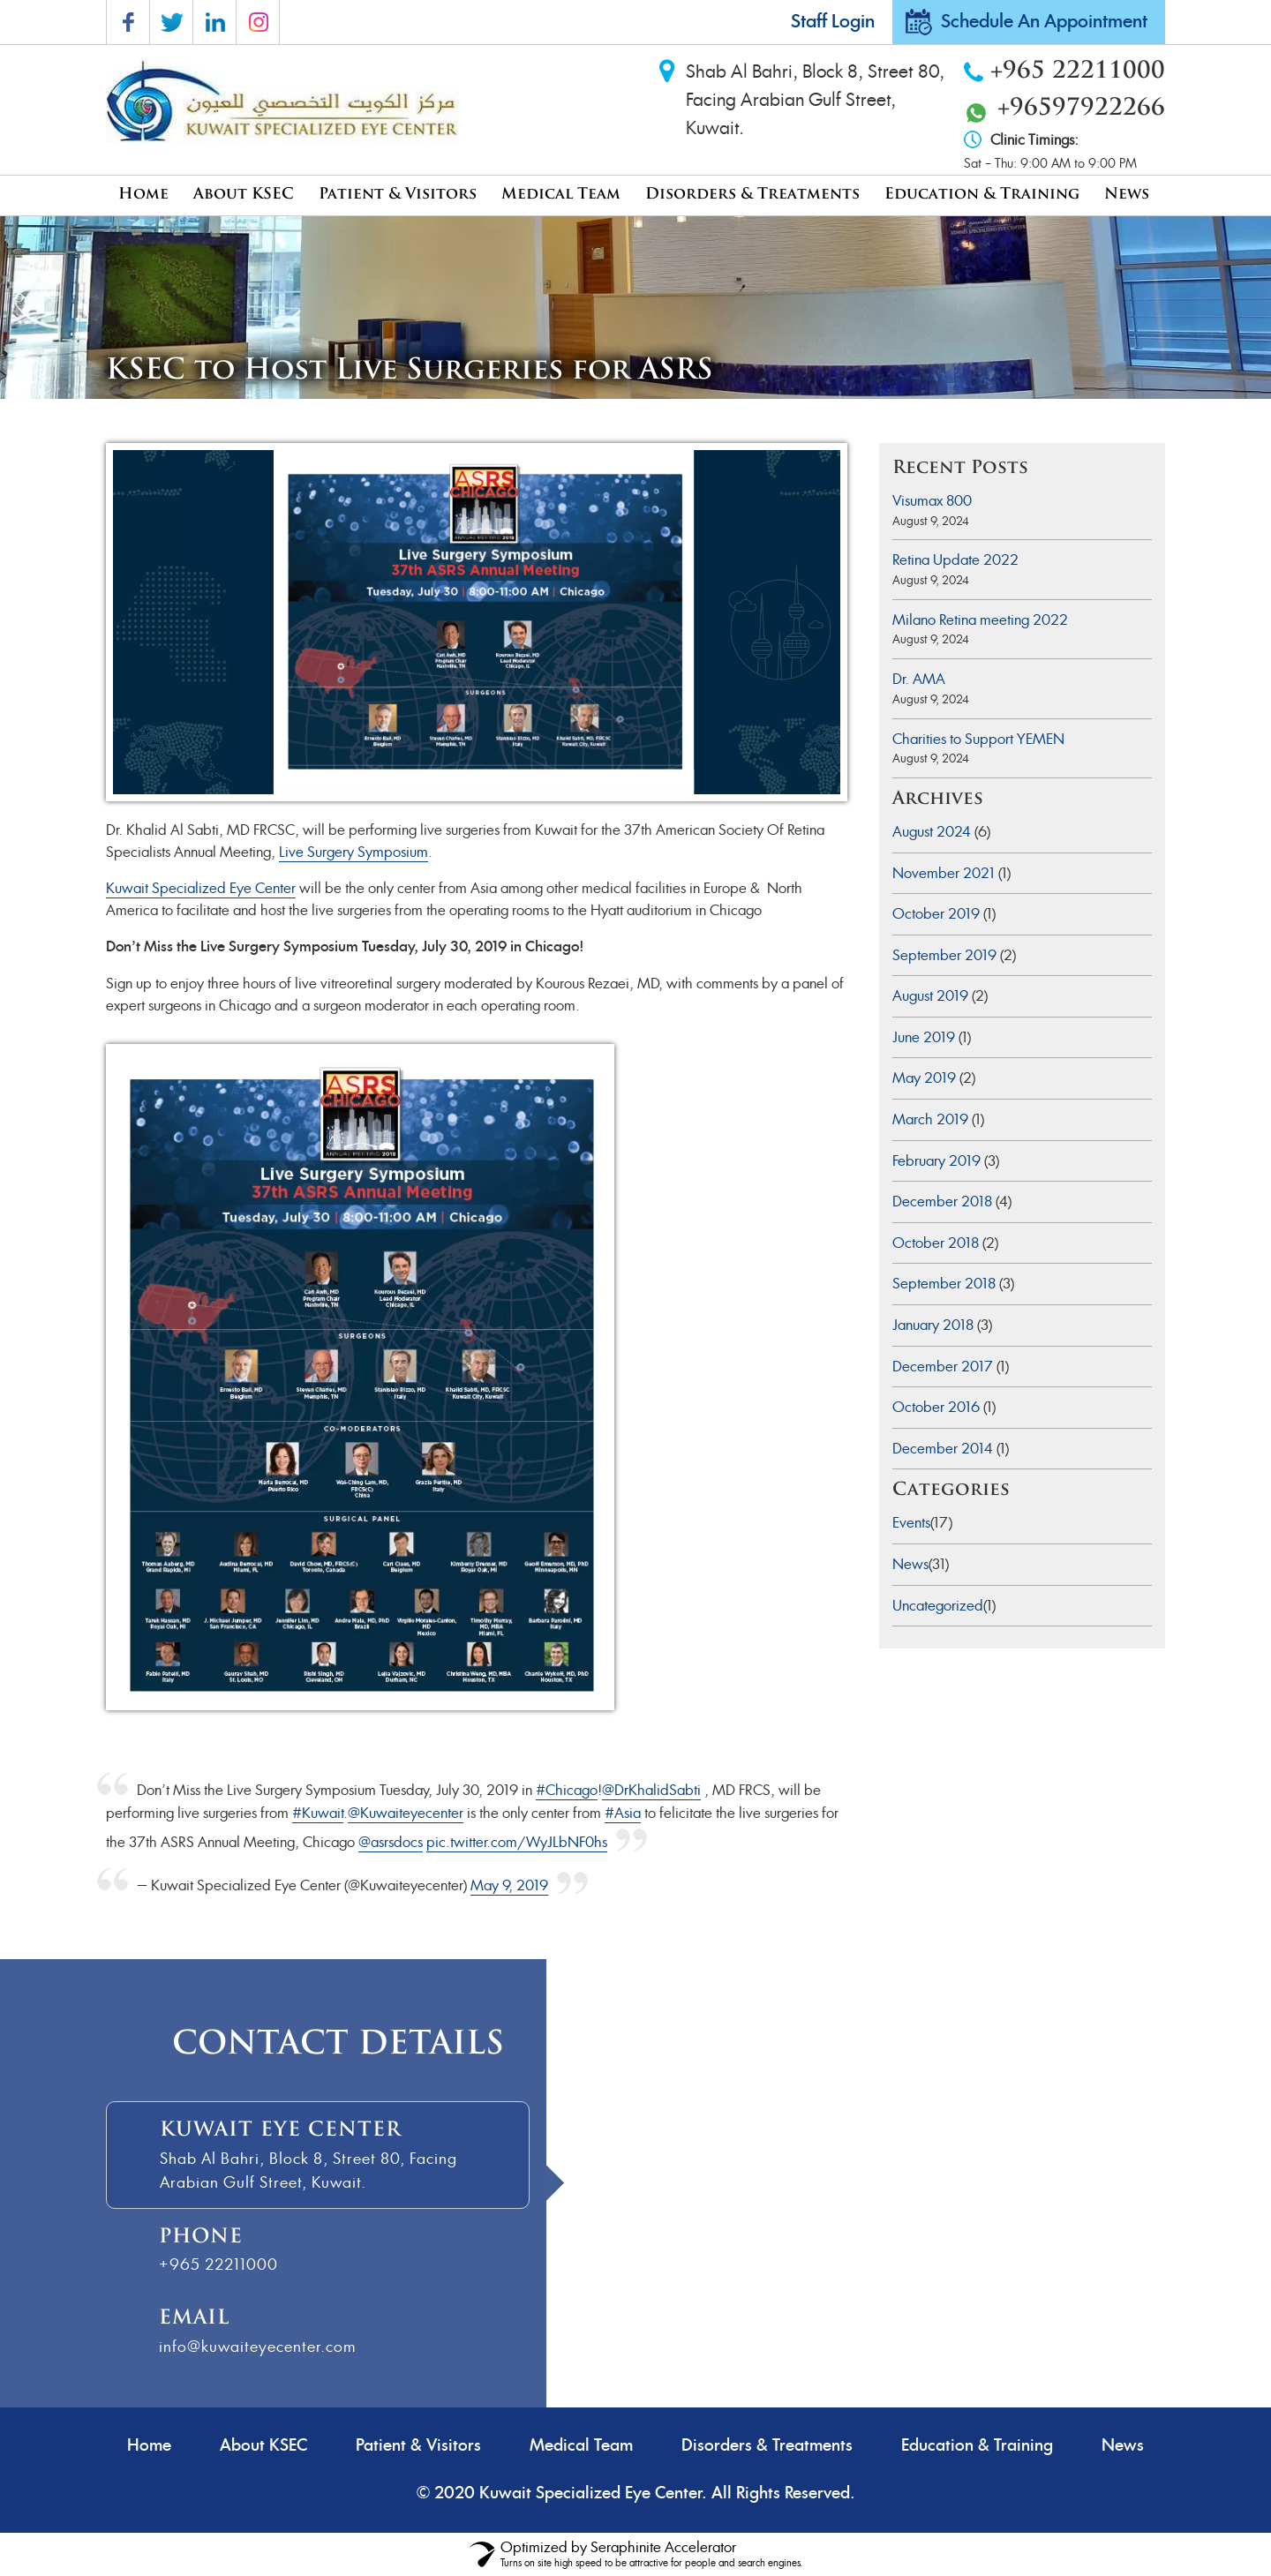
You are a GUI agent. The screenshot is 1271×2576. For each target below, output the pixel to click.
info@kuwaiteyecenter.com (257, 2346)
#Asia (623, 1813)
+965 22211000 (1077, 72)
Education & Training (981, 194)
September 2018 (944, 1283)
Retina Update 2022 (955, 560)
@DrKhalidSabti (651, 1790)
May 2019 (924, 1078)
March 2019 (930, 1119)
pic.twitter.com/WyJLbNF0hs (516, 1842)
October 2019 (936, 914)
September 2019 (944, 955)
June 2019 (923, 1037)
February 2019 (936, 1161)
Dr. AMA (918, 679)
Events (911, 1522)
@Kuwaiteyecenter (405, 1813)
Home (143, 194)
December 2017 (942, 1366)
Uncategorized (937, 1605)
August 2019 (930, 996)
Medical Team (560, 194)
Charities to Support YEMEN (978, 739)
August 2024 (931, 831)
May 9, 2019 (509, 1885)
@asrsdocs (390, 1842)
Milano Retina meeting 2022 (980, 620)
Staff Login (833, 22)
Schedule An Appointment (1044, 22)
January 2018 (933, 1325)
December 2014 (942, 1448)
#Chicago (567, 1790)
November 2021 (943, 873)
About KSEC (243, 194)
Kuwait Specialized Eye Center (201, 888)
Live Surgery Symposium (353, 852)
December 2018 (942, 1201)
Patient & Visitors (398, 194)
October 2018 (935, 1243)
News (1126, 194)
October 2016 (936, 1407)
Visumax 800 (932, 501)
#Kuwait (317, 1813)
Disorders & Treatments (752, 194)
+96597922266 (1081, 109)
